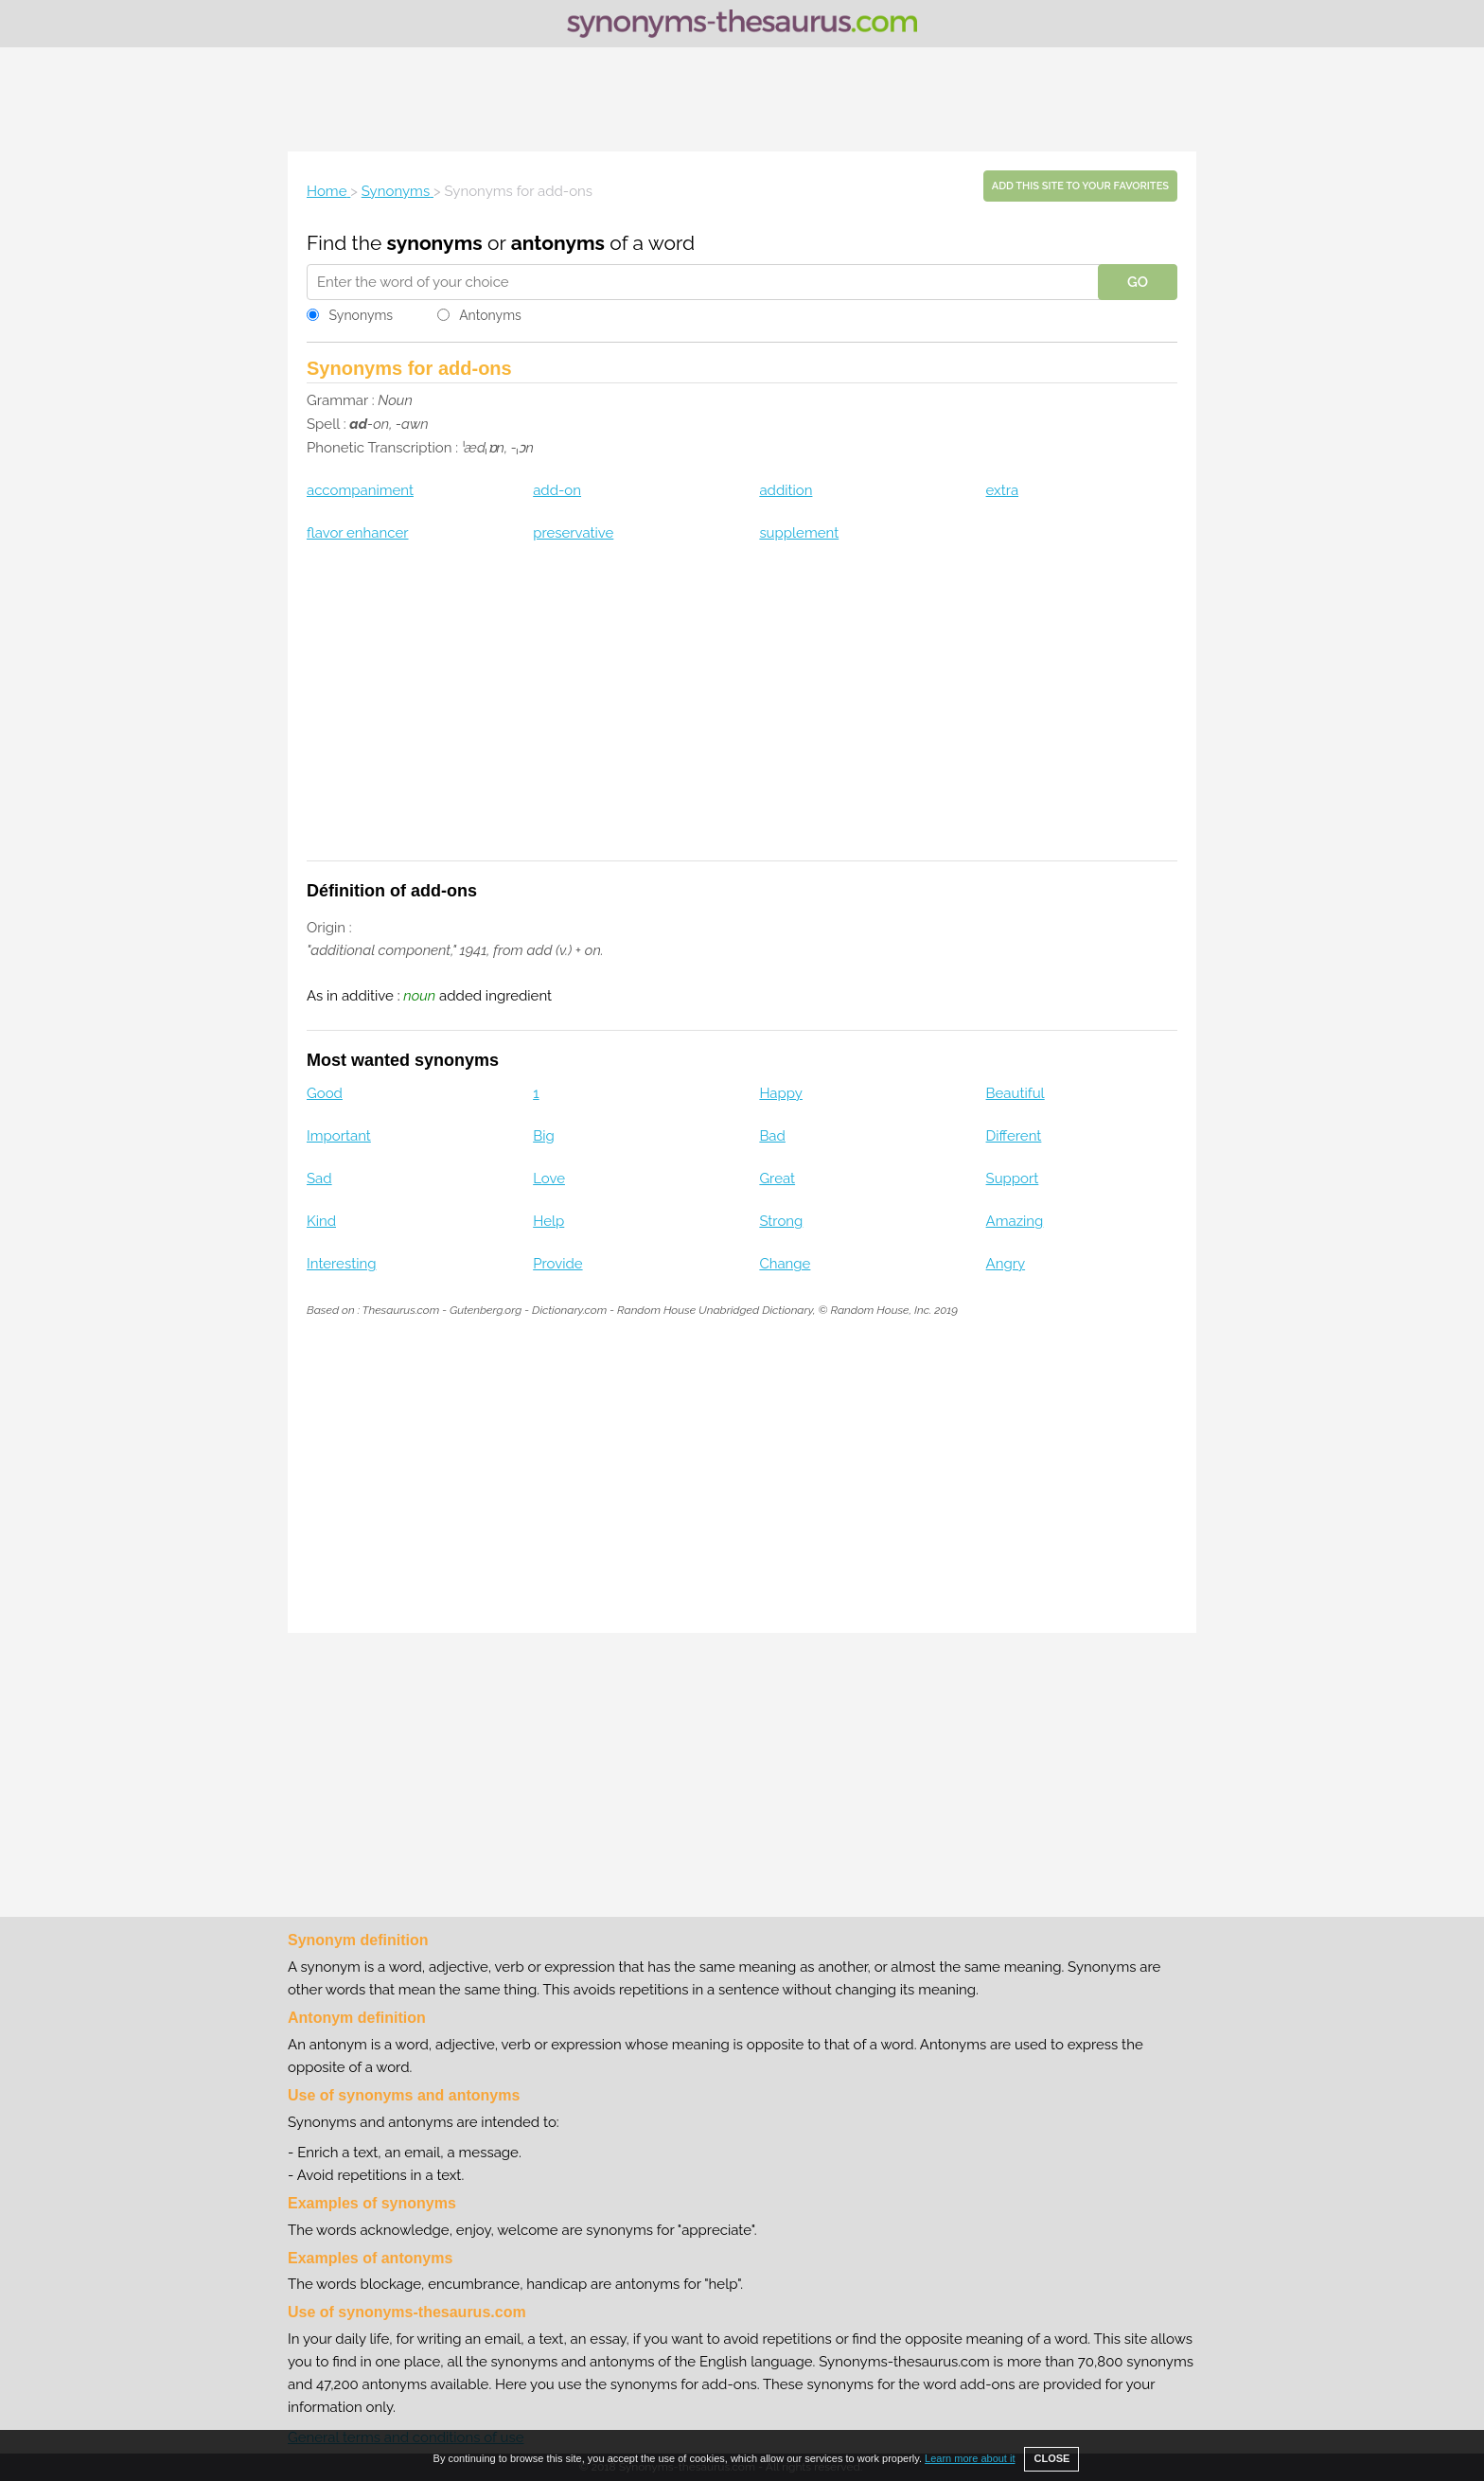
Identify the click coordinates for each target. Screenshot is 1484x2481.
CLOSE (1051, 2458)
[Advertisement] (742, 99)
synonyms (435, 243)
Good (325, 1093)
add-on (557, 490)
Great (777, 1178)
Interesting (341, 1263)
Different (1014, 1135)
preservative (573, 532)
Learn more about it (970, 2458)
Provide (557, 1263)
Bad (772, 1135)
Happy (781, 1093)
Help (548, 1221)
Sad (319, 1178)
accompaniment (360, 490)
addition (785, 490)
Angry (1006, 1263)
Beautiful (1015, 1093)
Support (1012, 1178)
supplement (799, 532)
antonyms (558, 243)
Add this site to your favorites (1080, 186)
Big (544, 1135)
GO (1137, 282)
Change (784, 1263)
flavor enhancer (358, 532)
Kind (321, 1221)
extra (1002, 490)
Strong (781, 1221)
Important (339, 1135)
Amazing (1015, 1221)
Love (549, 1178)
